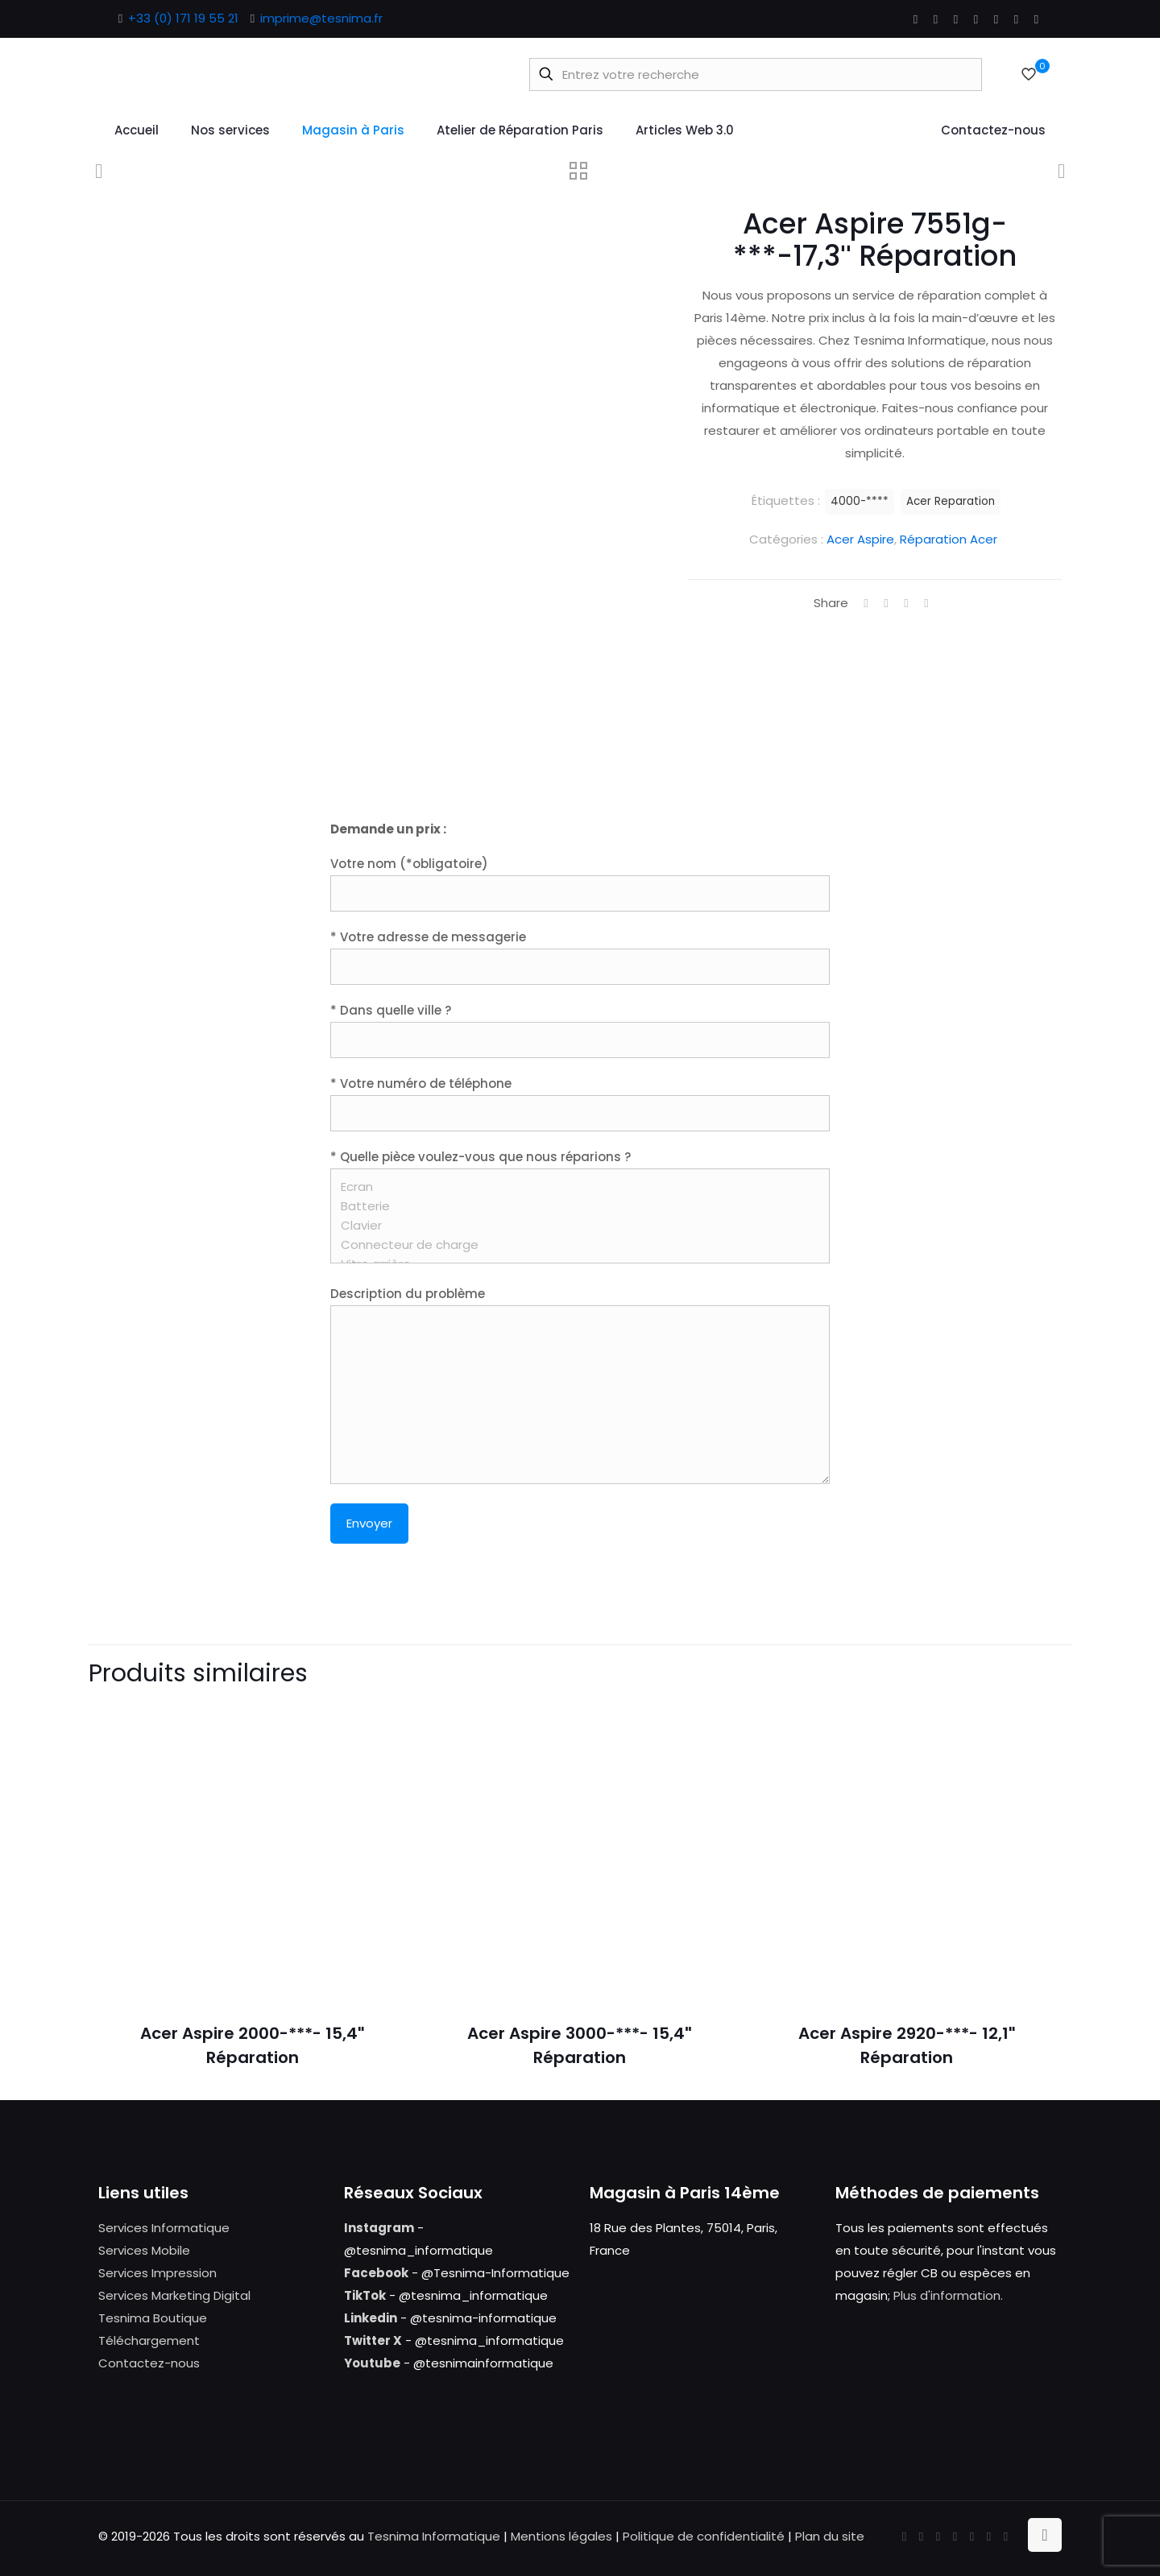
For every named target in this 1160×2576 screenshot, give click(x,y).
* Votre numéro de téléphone (580, 1103)
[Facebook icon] (915, 18)
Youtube (372, 2363)
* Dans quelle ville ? (580, 1030)
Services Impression (157, 2272)
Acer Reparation (950, 501)
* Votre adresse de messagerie (580, 956)
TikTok (365, 2295)
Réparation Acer (948, 539)
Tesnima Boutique (152, 2317)
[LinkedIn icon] (976, 18)
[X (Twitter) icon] (936, 18)
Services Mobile (144, 2250)
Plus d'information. (948, 2295)
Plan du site (829, 2536)
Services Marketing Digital (174, 2295)
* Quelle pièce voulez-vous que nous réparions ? (580, 1205)
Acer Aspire (860, 539)
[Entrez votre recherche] (755, 74)
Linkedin (370, 2317)
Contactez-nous (149, 2363)
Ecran (574, 1187)
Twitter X (373, 2340)
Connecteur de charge (574, 1245)
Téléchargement (149, 2340)
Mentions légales (561, 2536)
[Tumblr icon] (1036, 18)
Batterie (574, 1206)
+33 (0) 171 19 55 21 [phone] (183, 18)
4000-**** (860, 501)
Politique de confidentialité (704, 2536)
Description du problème (580, 1384)
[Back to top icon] (1045, 2535)
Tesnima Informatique (433, 2536)
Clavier (574, 1225)
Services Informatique (164, 2227)
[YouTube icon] (956, 18)
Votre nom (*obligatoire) (580, 883)
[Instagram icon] (1016, 18)
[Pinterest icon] (996, 18)
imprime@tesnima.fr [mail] (321, 18)
